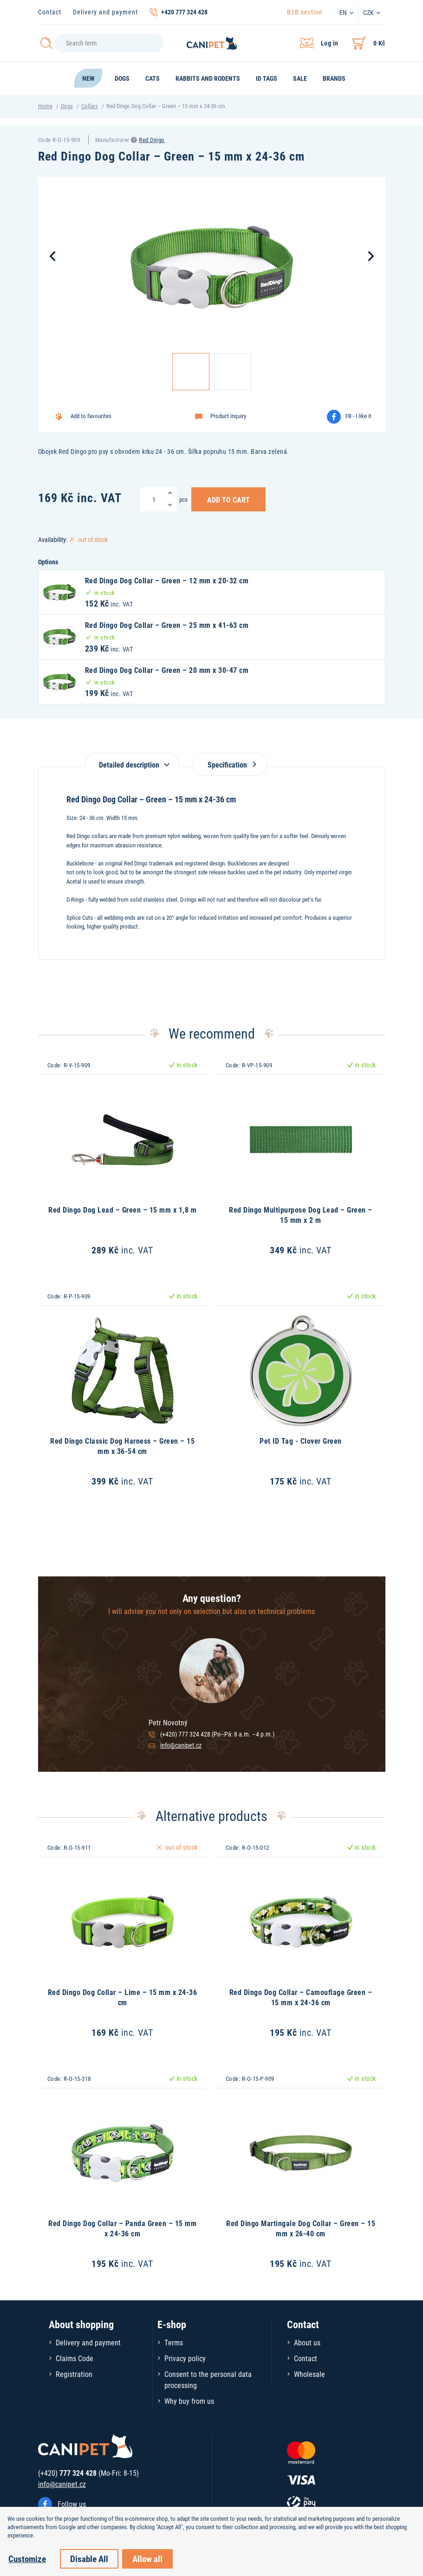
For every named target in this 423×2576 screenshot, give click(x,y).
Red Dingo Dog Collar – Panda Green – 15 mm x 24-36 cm (122, 2228)
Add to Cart (228, 499)
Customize (27, 2558)
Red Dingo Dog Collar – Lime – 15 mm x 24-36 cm (122, 1997)
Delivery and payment (105, 11)
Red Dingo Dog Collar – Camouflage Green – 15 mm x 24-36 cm (300, 1997)
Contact (49, 11)
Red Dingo (152, 140)
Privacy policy (185, 2358)
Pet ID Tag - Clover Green (301, 1441)
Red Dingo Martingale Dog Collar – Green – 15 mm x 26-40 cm (300, 2228)
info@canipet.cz (181, 1745)
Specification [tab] (230, 764)
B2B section (305, 11)
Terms (173, 2342)
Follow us (72, 2504)
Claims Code (74, 2358)
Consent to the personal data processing (208, 2379)
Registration (74, 2374)
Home (45, 106)
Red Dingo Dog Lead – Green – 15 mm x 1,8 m (122, 1209)
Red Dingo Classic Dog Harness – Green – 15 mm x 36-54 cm (122, 1446)
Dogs (67, 106)
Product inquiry (228, 416)
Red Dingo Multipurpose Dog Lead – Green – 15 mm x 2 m (300, 1215)
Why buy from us (189, 2401)
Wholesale (309, 2374)
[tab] (132, 760)
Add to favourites (91, 416)
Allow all (147, 2558)
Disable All (89, 2558)
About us (307, 2342)
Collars (89, 106)
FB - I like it (358, 416)
